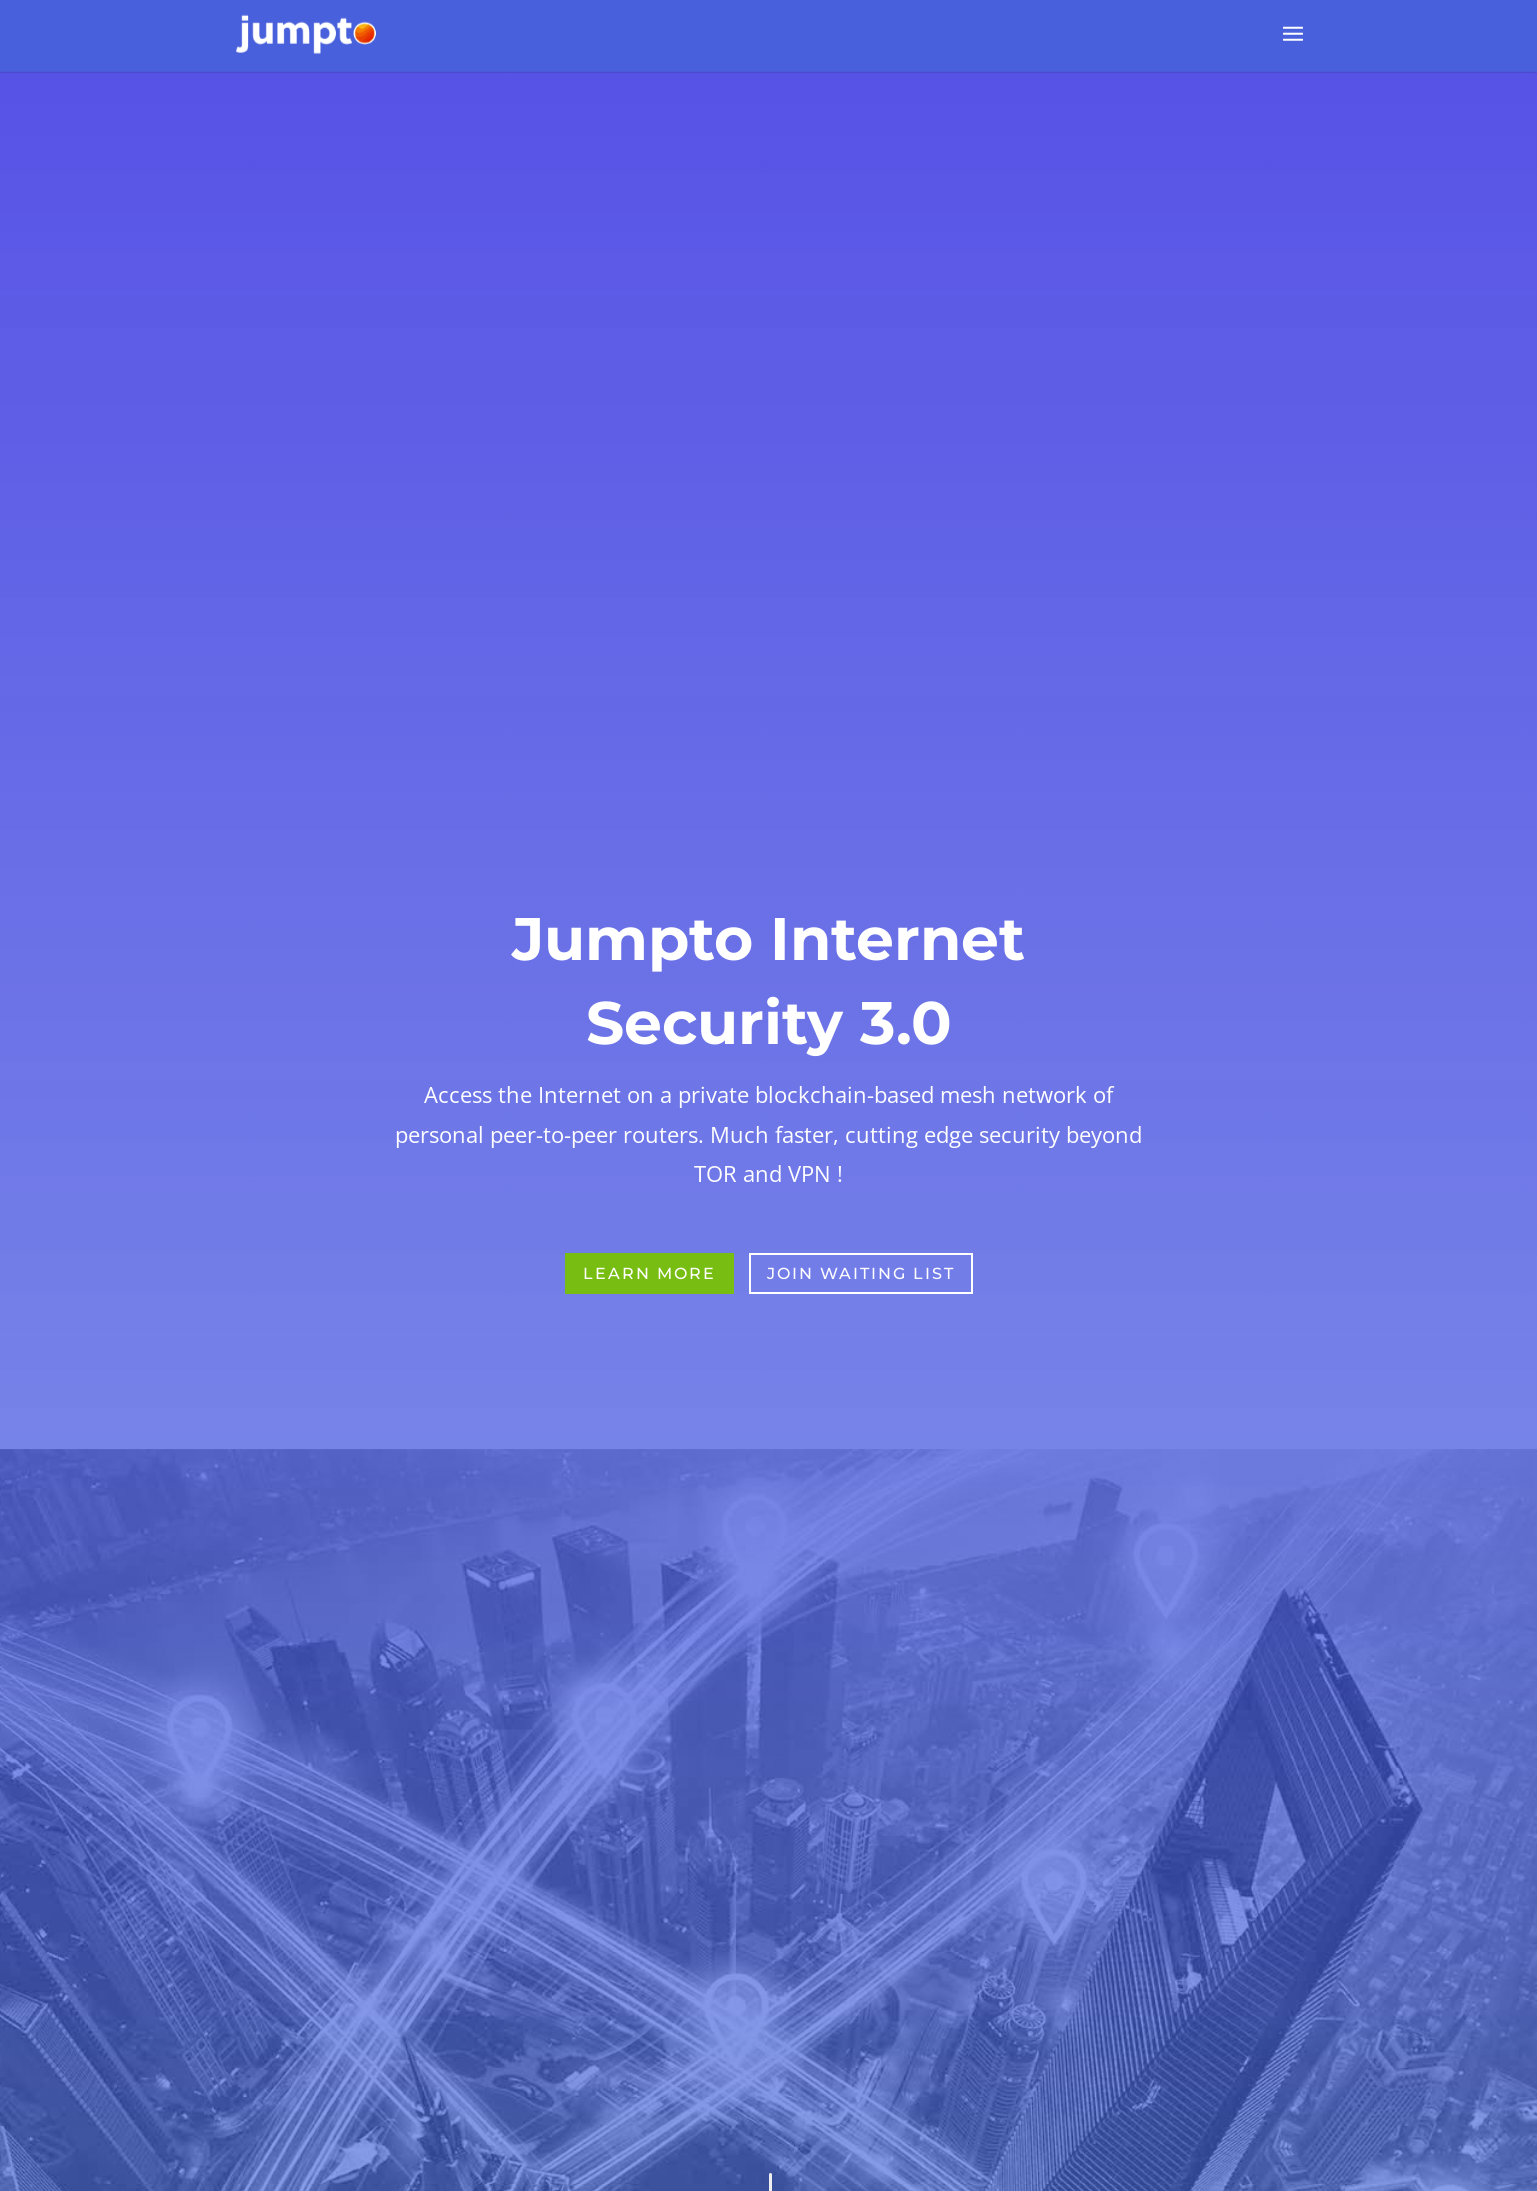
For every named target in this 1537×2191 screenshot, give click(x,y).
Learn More (649, 1347)
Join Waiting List (861, 1347)
